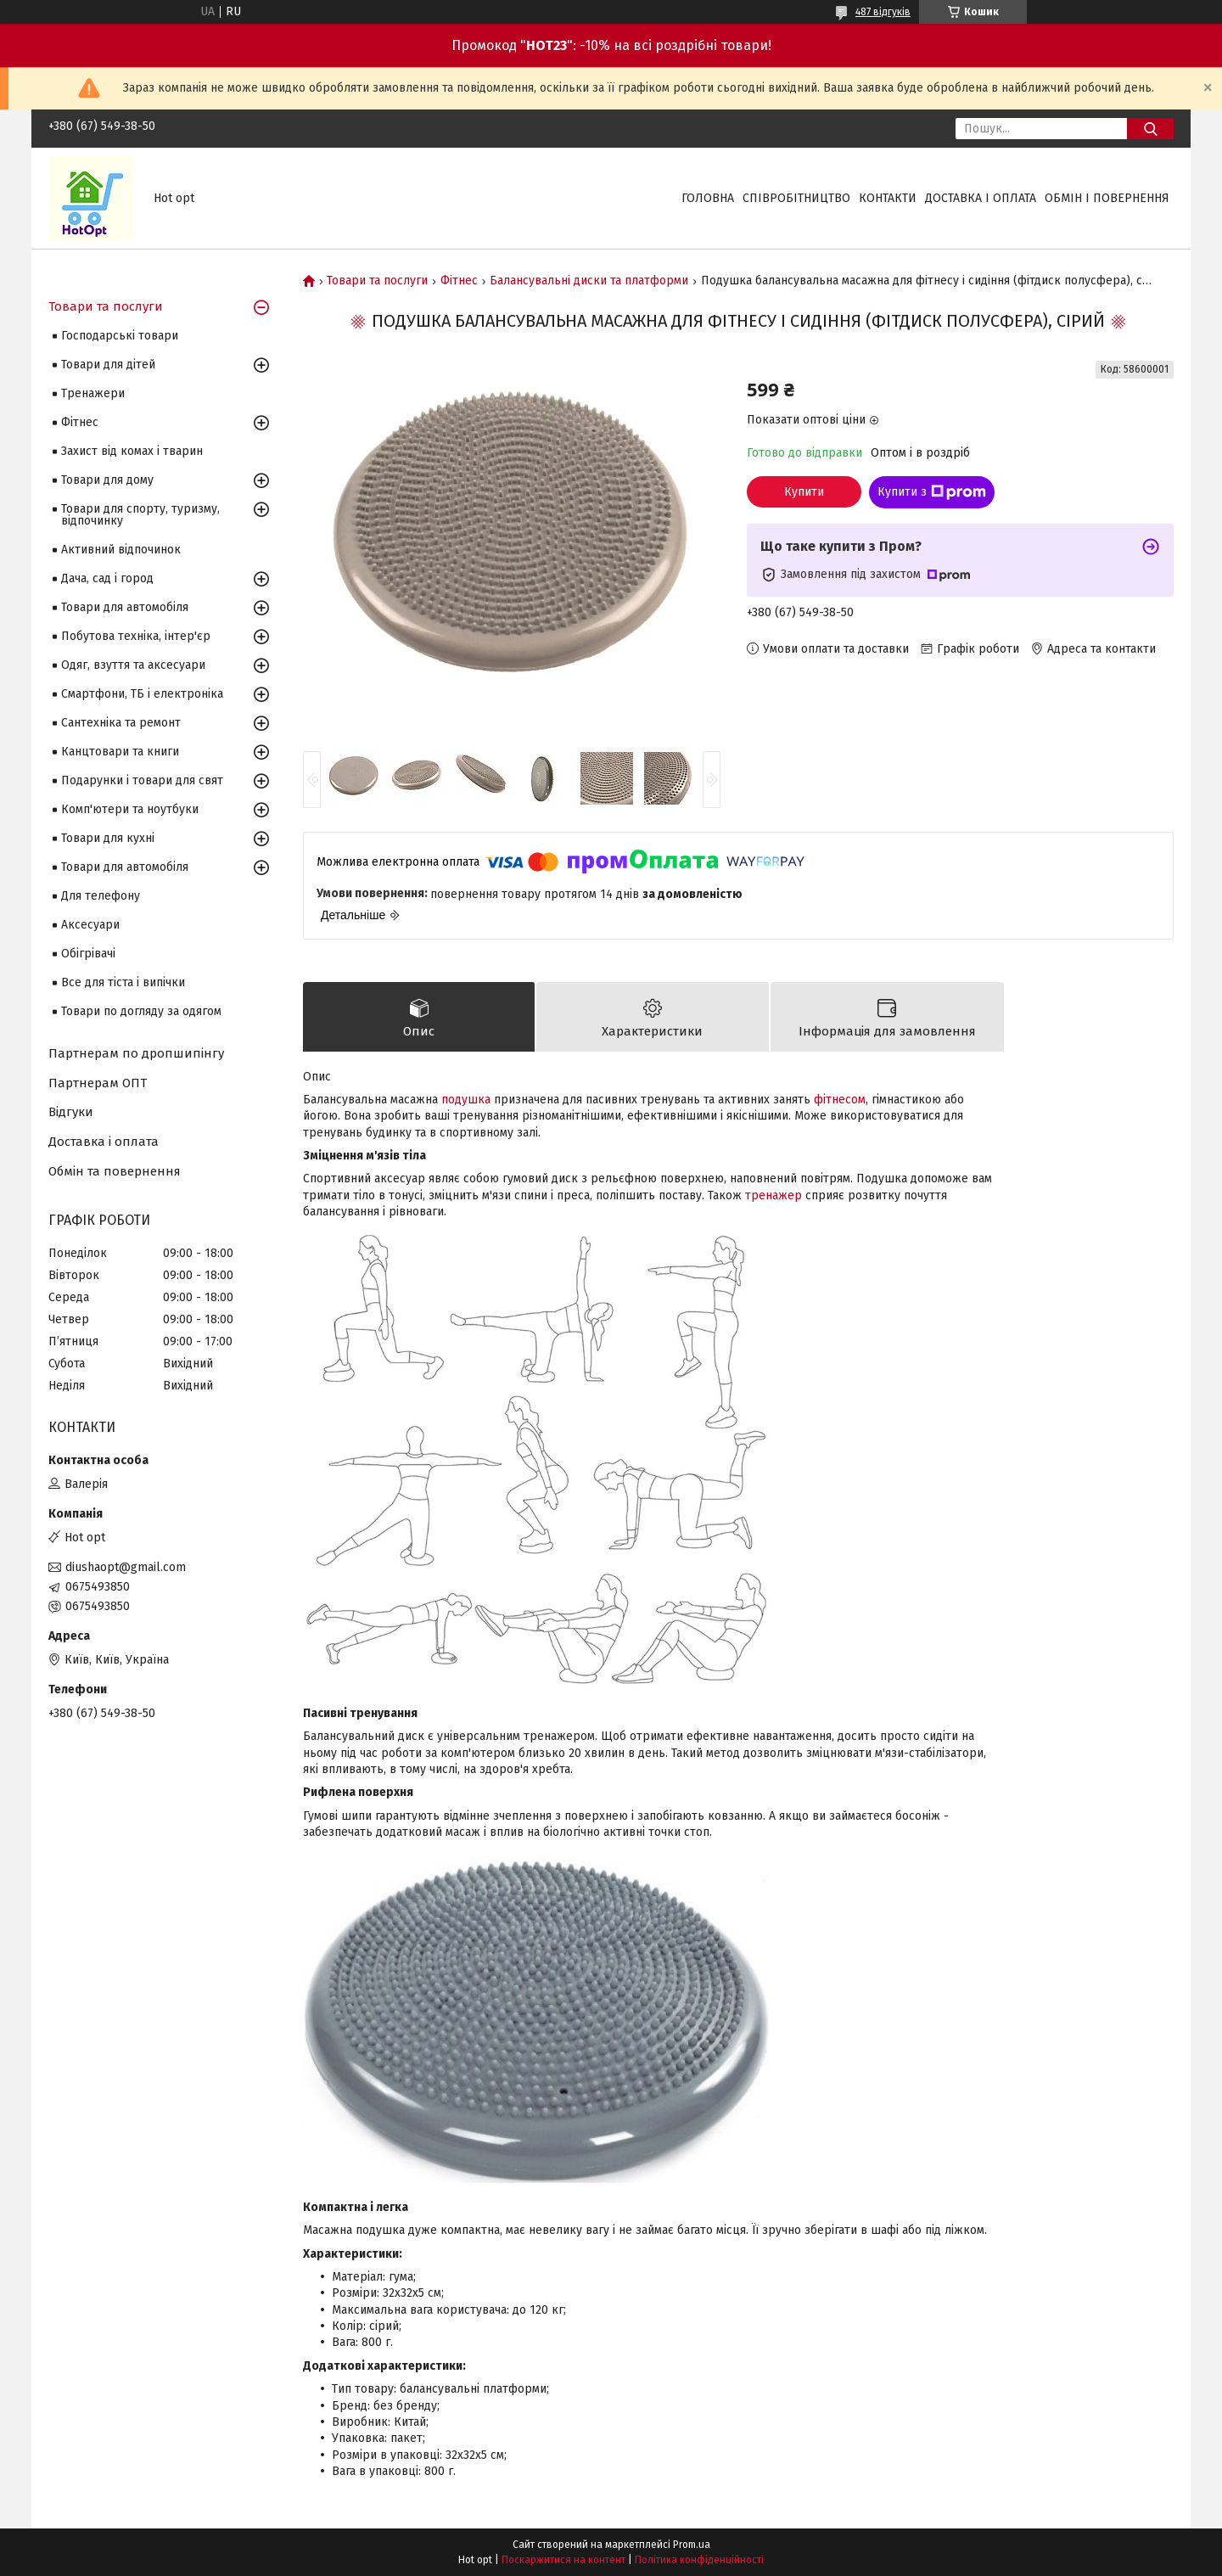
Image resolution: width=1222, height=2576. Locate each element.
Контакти (887, 198)
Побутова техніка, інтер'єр (135, 636)
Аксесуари (90, 925)
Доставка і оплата (980, 198)
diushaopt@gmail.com (125, 1567)
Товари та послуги (377, 281)
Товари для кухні (107, 838)
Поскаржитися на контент (563, 2560)
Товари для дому (107, 480)
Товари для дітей (108, 364)
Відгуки (70, 1112)
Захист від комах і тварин (132, 451)
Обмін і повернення (1107, 198)
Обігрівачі (88, 953)
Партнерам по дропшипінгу (136, 1053)
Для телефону (100, 896)
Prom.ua (691, 2545)
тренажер (773, 1195)
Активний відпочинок (121, 549)
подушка (465, 1099)
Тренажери (93, 393)
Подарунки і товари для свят (142, 780)
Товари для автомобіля (124, 607)
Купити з (931, 492)
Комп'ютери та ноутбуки (130, 809)
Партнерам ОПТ (97, 1083)
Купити (804, 492)
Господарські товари (119, 335)
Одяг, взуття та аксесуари (133, 665)
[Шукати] (1150, 128)
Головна (707, 198)
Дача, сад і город (107, 578)
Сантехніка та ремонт (121, 723)
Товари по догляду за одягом (141, 1011)
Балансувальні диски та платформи (589, 281)
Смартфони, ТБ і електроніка (142, 694)
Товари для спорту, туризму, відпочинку (140, 515)
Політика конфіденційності (699, 2560)
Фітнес (459, 281)
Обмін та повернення (114, 1171)
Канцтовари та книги (120, 751)
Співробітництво (796, 198)
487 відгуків (883, 12)
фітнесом (840, 1099)
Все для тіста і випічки (123, 982)
